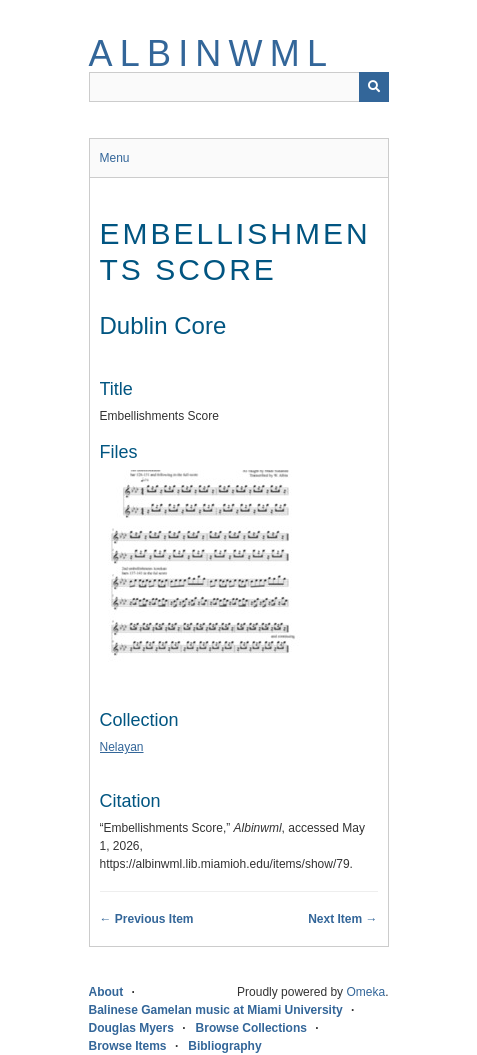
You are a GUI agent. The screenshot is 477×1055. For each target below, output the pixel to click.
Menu (115, 158)
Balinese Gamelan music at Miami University (216, 1010)
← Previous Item (147, 919)
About (106, 992)
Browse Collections (251, 1028)
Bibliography (224, 1046)
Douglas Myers (131, 1028)
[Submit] (374, 87)
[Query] (239, 87)
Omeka (365, 992)
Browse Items (128, 1046)
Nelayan (122, 747)
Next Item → (342, 919)
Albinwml (212, 53)
